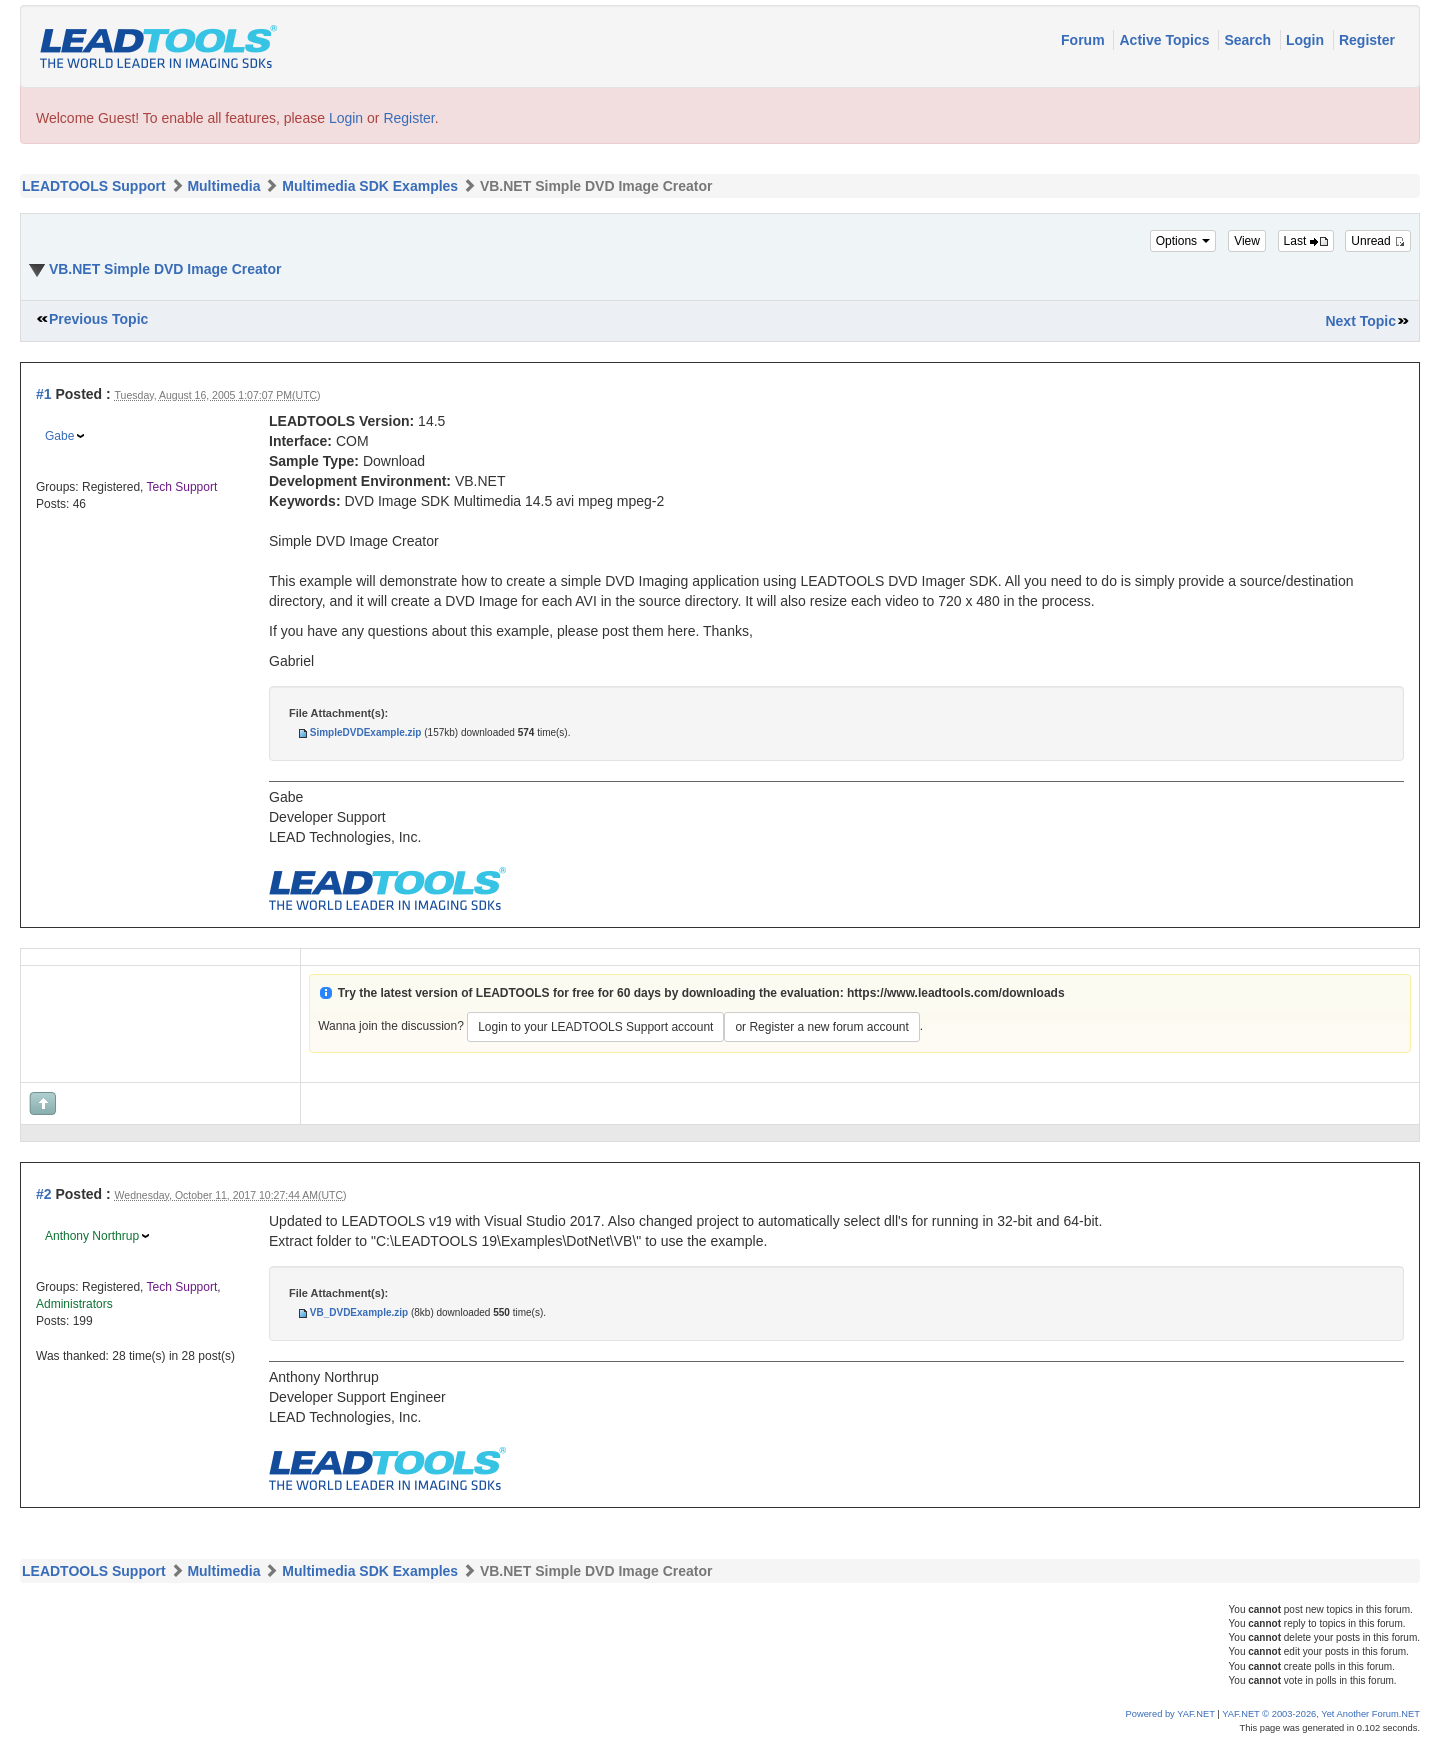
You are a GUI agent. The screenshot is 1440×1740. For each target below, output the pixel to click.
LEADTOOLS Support (94, 186)
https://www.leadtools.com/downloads (956, 993)
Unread (1378, 241)
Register (1367, 40)
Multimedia (223, 186)
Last (1306, 241)
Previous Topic (98, 319)
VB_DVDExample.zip (359, 1312)
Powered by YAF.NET (1170, 1714)
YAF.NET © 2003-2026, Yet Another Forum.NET (1321, 1714)
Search (1249, 40)
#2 (44, 1194)
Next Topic (1360, 321)
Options (1183, 241)
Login (1307, 40)
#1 (44, 394)
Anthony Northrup (92, 1236)
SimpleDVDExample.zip (366, 732)
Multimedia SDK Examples (370, 186)
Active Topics (1166, 40)
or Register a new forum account (821, 1027)
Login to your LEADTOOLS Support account (595, 1027)
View (1247, 241)
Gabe (59, 436)
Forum (1084, 40)
